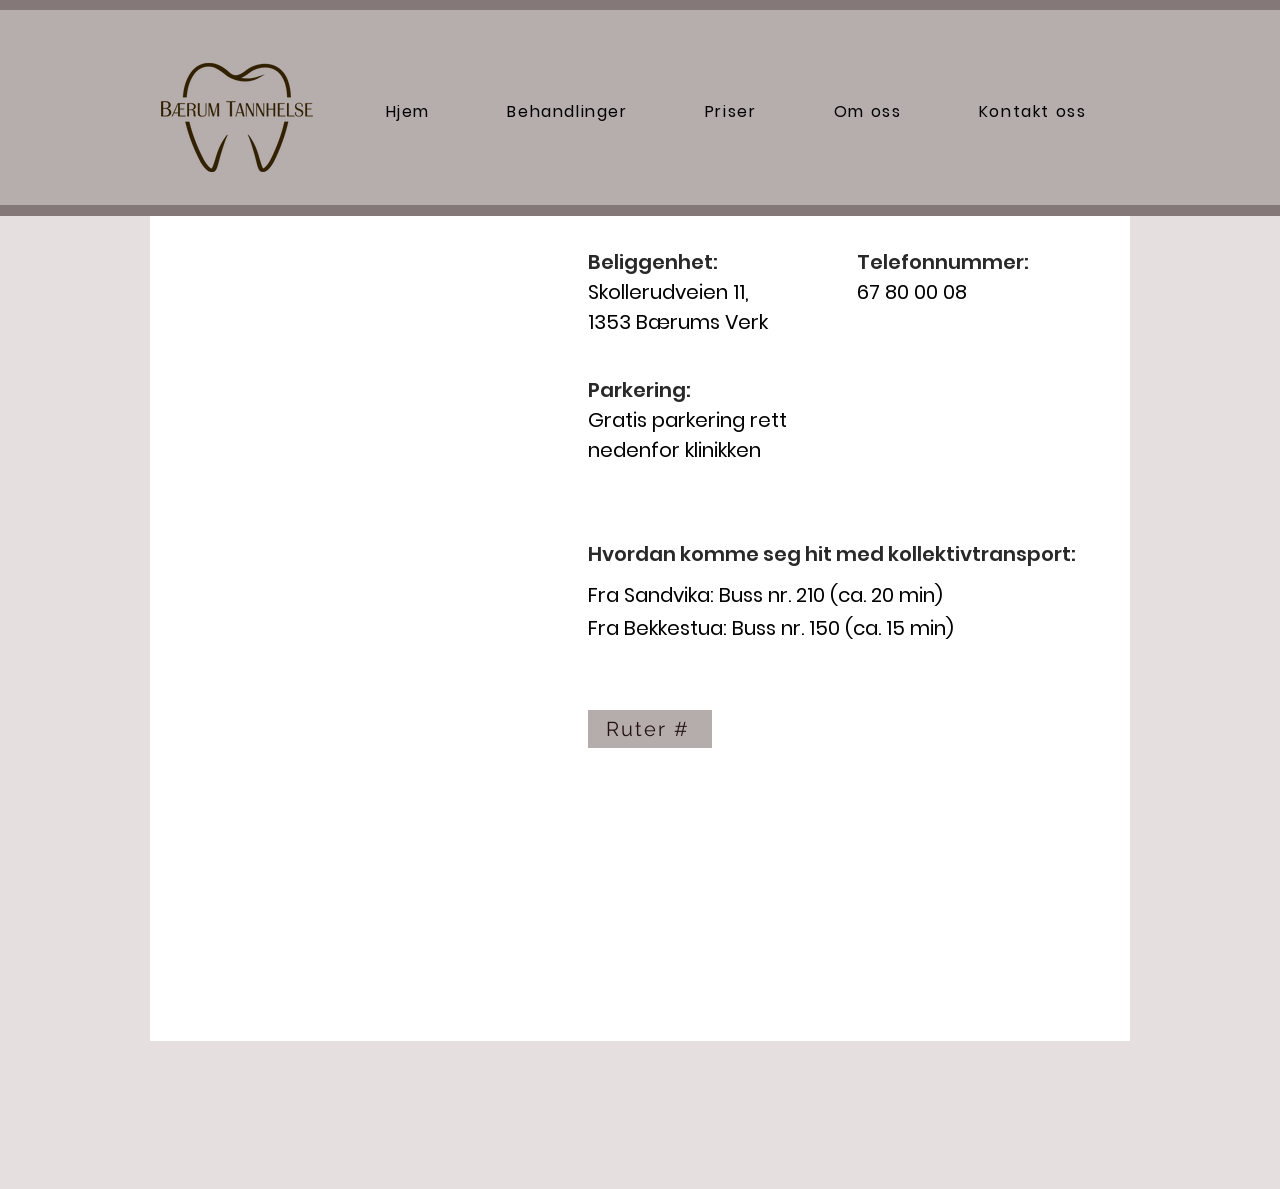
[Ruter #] (650, 729)
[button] (568, 111)
